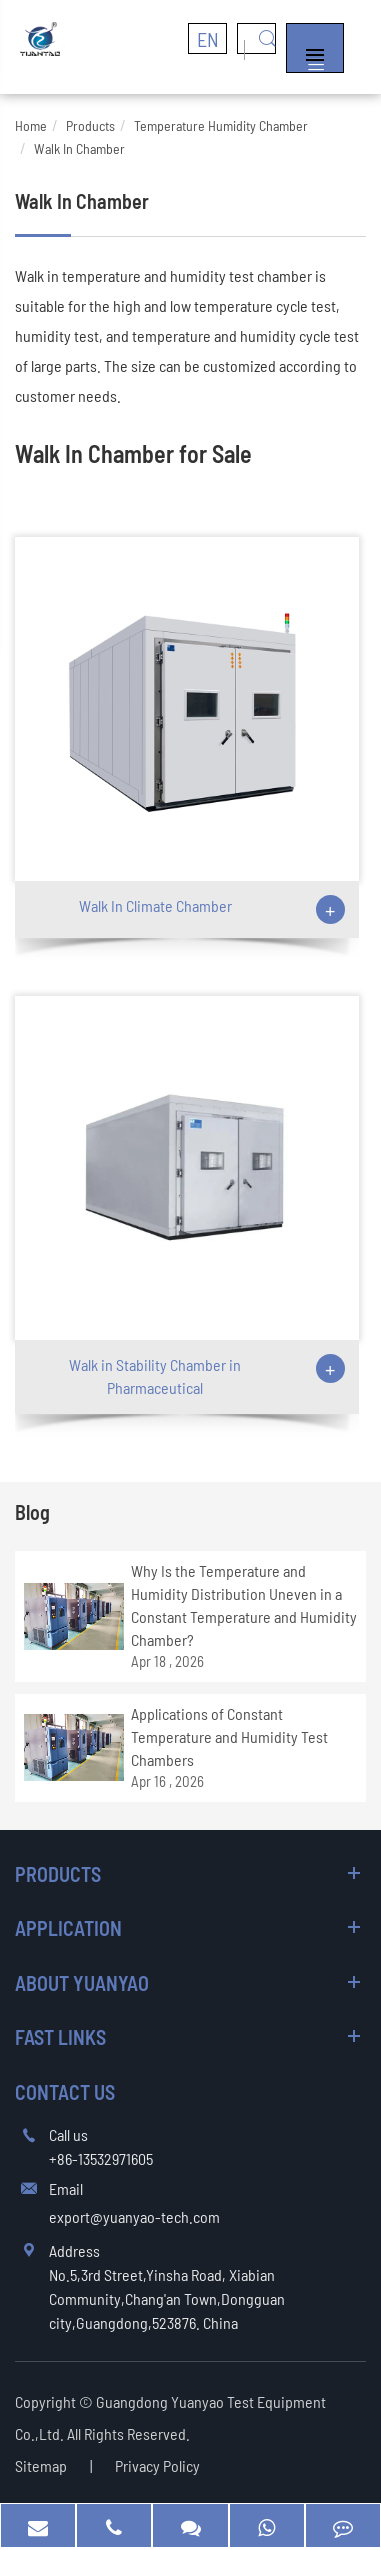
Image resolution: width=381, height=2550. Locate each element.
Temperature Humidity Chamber (221, 125)
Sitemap (41, 2465)
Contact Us (65, 2092)
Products (90, 125)
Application (68, 1928)
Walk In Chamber (79, 148)
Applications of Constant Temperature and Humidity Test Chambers (229, 1736)
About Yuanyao (82, 1983)
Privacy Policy (157, 2465)
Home (31, 125)
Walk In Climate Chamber (155, 905)
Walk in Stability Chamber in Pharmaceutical (155, 1376)
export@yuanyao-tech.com (134, 2216)
